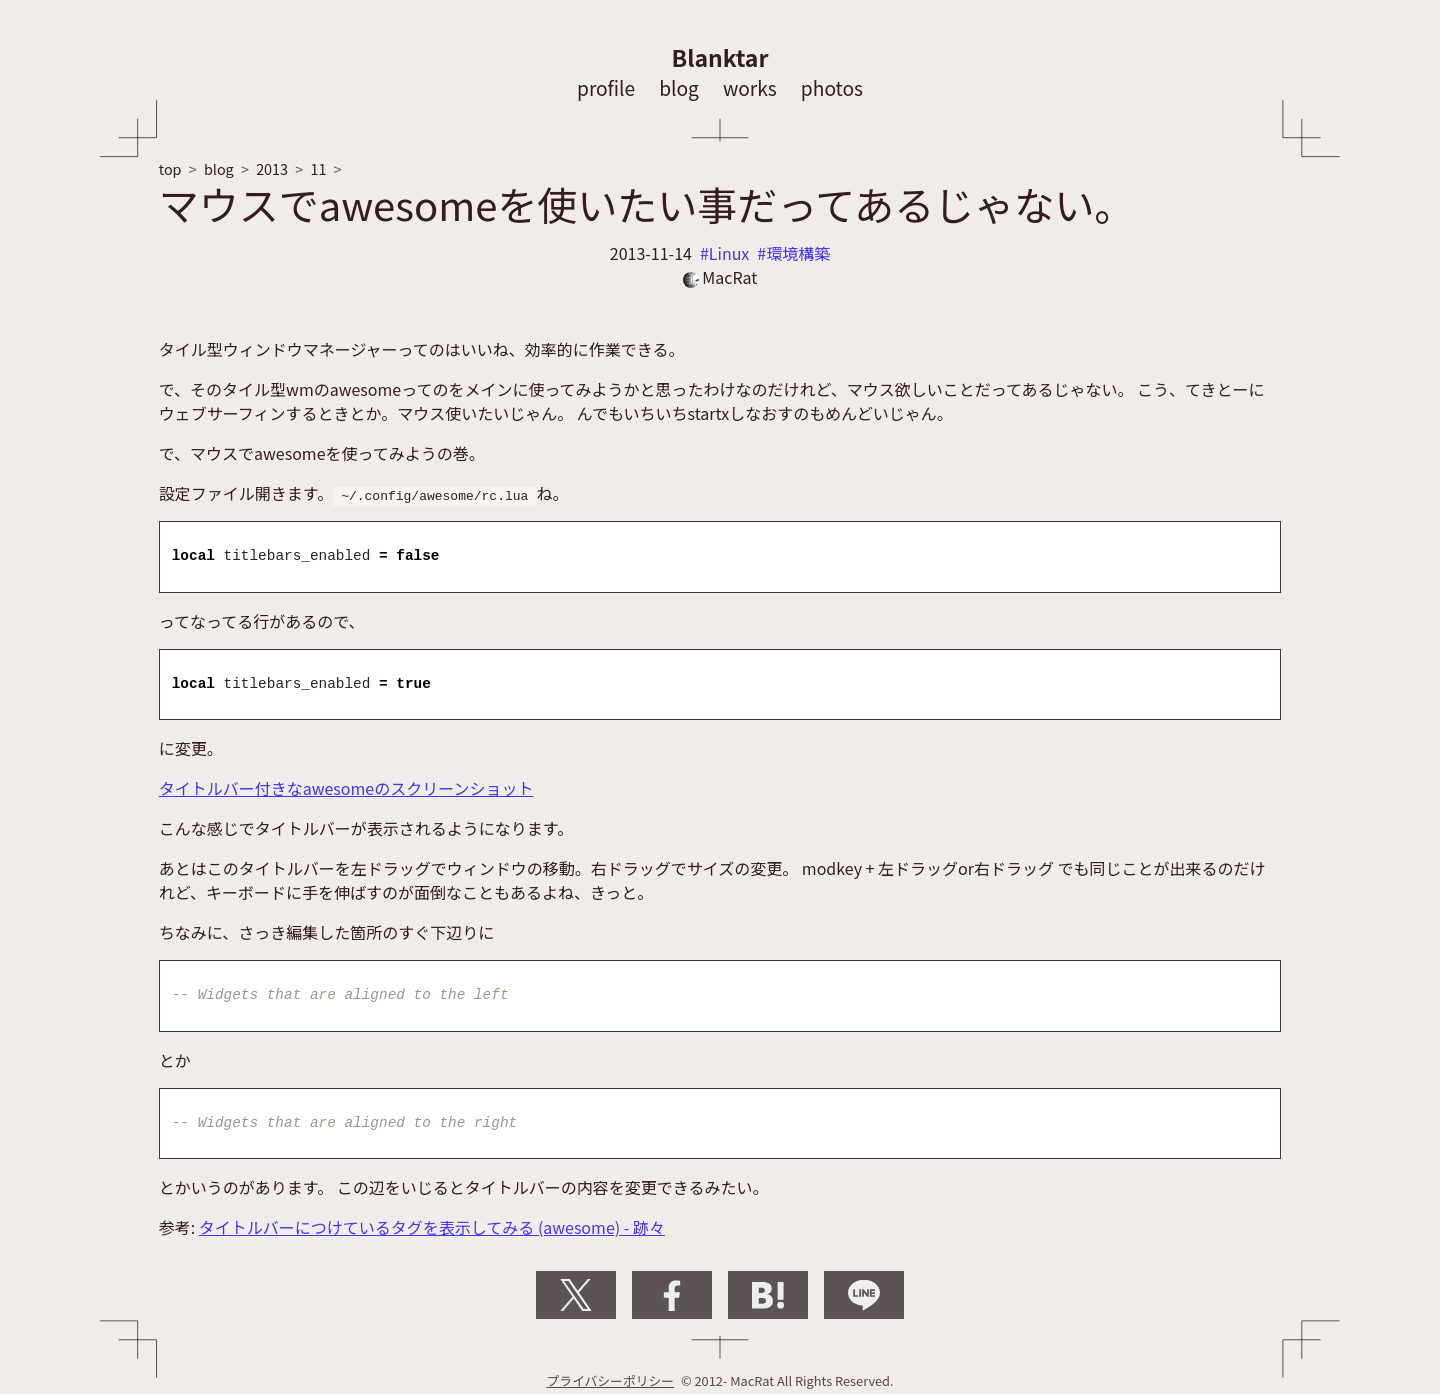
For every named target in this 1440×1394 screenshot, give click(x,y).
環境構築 (798, 253)
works (750, 88)
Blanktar (720, 57)
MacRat (720, 277)
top (170, 168)
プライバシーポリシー (610, 1380)
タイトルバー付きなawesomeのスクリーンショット (346, 788)
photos (832, 88)
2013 (272, 168)
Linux (729, 253)
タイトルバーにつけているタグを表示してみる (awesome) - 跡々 (432, 1227)
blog (679, 88)
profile (606, 88)
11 (318, 168)
